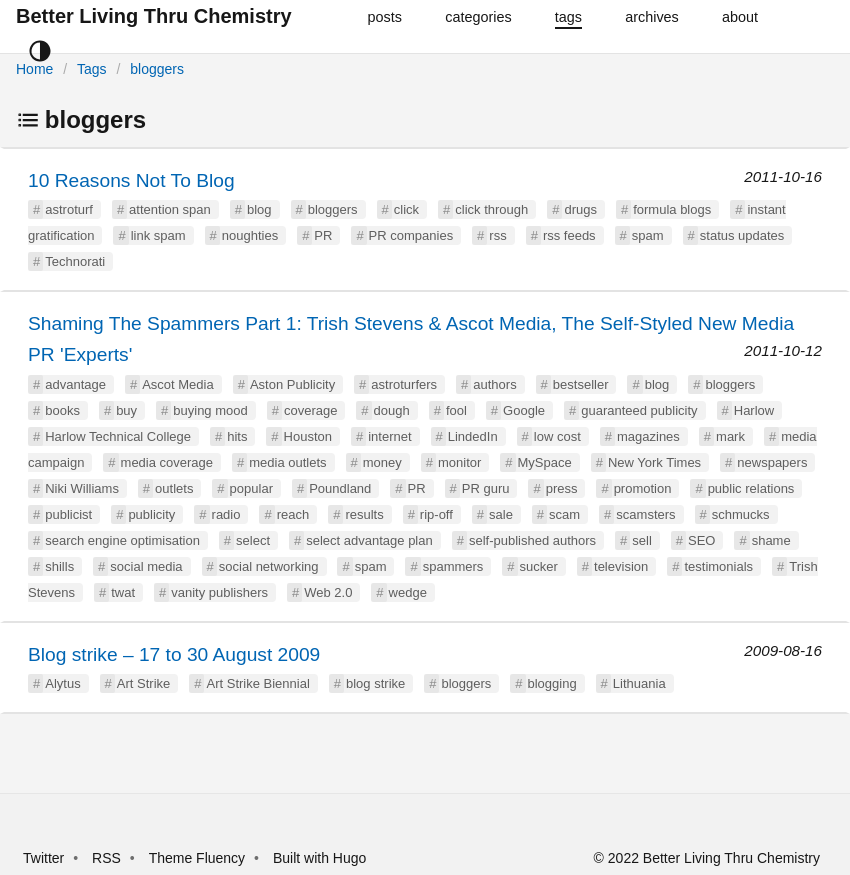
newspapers (772, 462)
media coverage (167, 462)
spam (648, 235)
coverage (310, 410)
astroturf (69, 209)
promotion (643, 488)
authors (494, 384)
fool (456, 410)
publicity (151, 514)
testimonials (718, 566)
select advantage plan (369, 540)
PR (323, 235)
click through (491, 209)
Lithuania (639, 683)
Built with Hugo (319, 858)
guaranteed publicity (639, 410)
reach (293, 514)
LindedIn (473, 436)
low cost (557, 436)
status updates (742, 235)
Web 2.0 (328, 592)
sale (501, 514)
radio (226, 514)
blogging (552, 683)
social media (146, 566)
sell (642, 540)
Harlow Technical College (118, 436)
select (253, 540)
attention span (170, 209)
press (562, 488)
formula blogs (672, 209)
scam (564, 514)
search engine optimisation (122, 540)
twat (123, 592)
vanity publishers (219, 592)
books (62, 410)
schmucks (741, 514)
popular (251, 488)
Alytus (62, 683)
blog (259, 209)
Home (34, 69)
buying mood (210, 410)
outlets (174, 488)
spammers (453, 566)
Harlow (754, 410)
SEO (701, 540)
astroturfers (404, 384)
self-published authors (532, 540)
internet (389, 436)
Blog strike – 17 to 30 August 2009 (174, 654)
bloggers (157, 69)
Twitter (43, 858)
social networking (269, 566)
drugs (580, 209)
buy (126, 410)
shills (59, 566)
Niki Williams (82, 488)
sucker (539, 566)
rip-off (436, 514)
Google (524, 410)
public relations (751, 488)
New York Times (654, 462)
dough (392, 410)
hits (237, 436)
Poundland (340, 488)
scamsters (645, 514)
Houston (308, 436)
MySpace (545, 462)
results (364, 514)
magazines (648, 436)
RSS (106, 858)
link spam (158, 235)
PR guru (486, 488)
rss (497, 235)
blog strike (375, 683)
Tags (92, 69)
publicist (68, 514)
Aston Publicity (292, 384)
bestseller (581, 384)
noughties (250, 235)
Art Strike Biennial (257, 683)
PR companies (411, 235)
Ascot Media (178, 384)
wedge (408, 592)
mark (730, 436)
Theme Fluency (199, 858)
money (382, 462)
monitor (459, 462)
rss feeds (569, 235)
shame (771, 540)
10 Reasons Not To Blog (131, 180)
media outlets (287, 462)
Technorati (75, 261)
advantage (75, 384)
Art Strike (143, 683)
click (406, 209)
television (621, 566)
